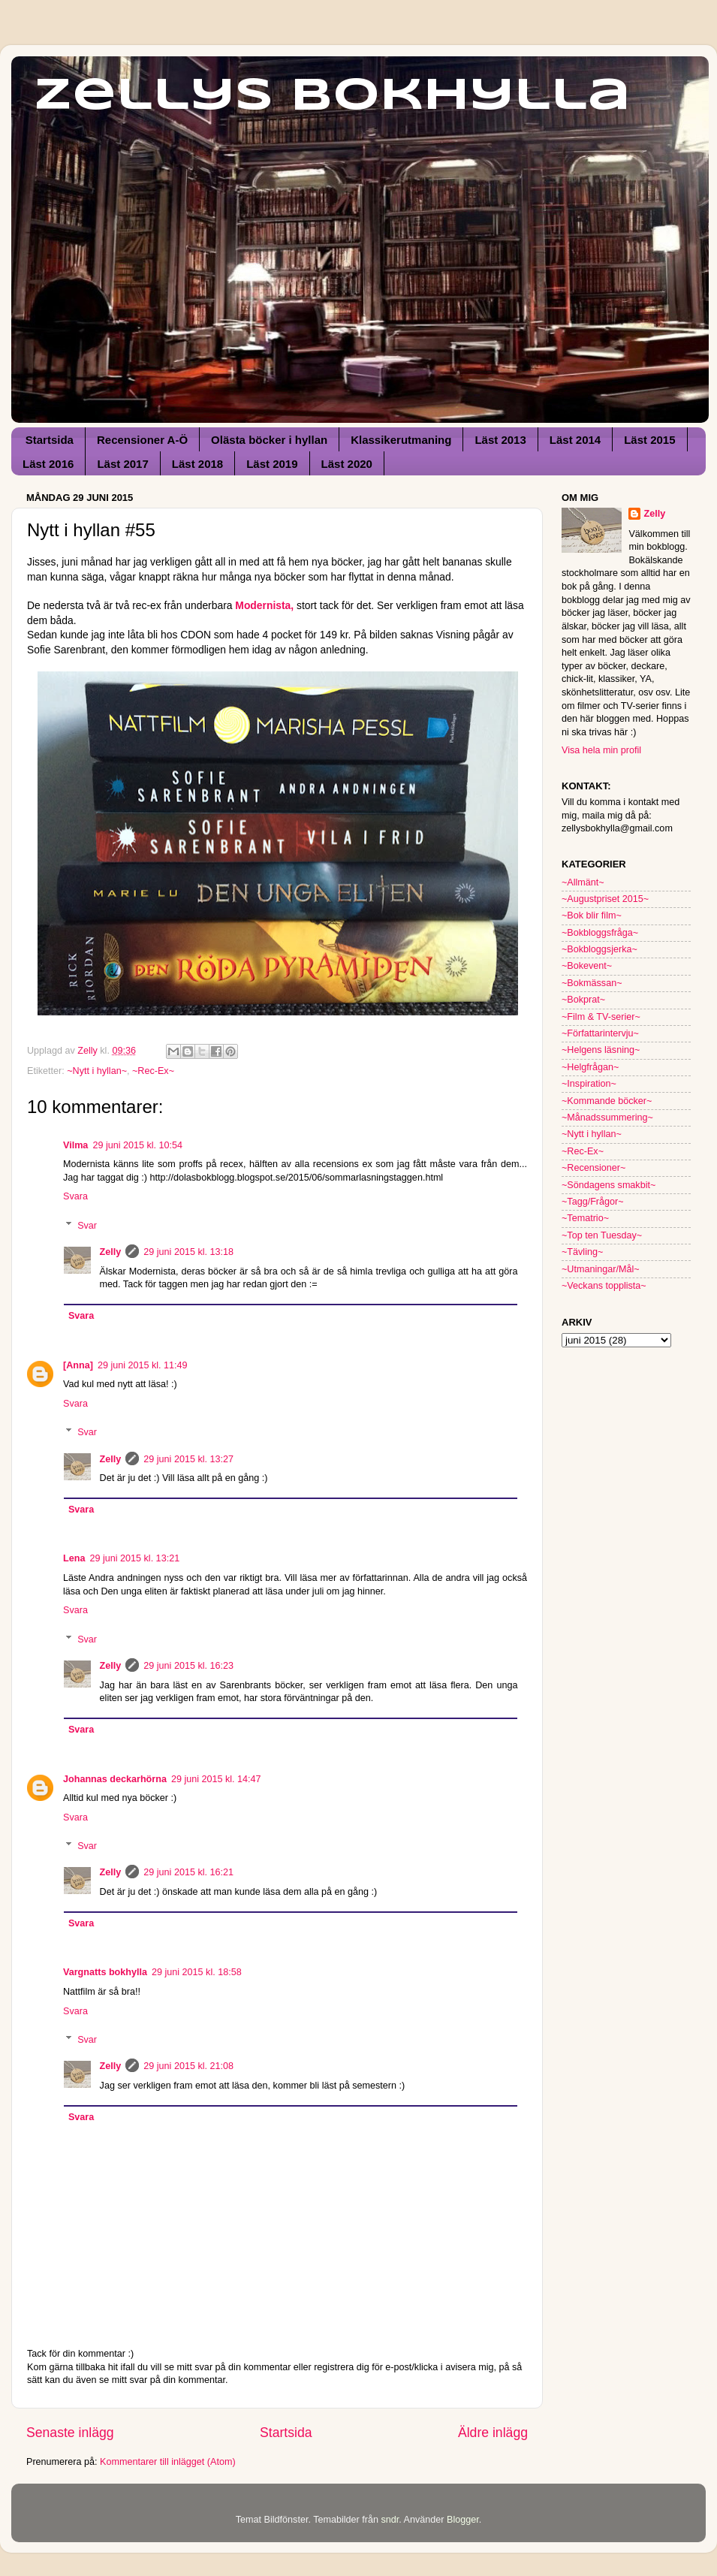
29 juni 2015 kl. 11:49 (143, 1365)
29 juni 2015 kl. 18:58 (197, 1972)
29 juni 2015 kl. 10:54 (137, 1145)
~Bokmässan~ (592, 983)
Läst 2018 (197, 463)
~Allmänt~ (583, 882)
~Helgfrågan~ (590, 1067)
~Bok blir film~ (592, 915)
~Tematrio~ (585, 1218)
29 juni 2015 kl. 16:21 (188, 1872)
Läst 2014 (575, 439)
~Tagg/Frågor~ (593, 1201)
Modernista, (264, 605)
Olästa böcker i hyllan (269, 439)
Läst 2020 (346, 463)
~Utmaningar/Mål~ (601, 1269)
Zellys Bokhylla (332, 96)
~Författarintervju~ (600, 1033)
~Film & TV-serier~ (601, 1017)
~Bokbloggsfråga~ (600, 933)
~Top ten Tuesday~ (602, 1235)
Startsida (50, 439)
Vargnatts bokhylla (105, 1972)
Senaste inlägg (70, 2432)
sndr (390, 2519)
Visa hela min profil (601, 750)
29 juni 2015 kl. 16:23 (188, 1666)
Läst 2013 (500, 439)
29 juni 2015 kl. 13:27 (188, 1459)
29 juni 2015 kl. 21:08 (188, 2066)
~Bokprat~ (583, 999)
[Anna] (78, 1365)
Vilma (75, 1145)
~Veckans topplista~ (604, 1285)
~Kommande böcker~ (607, 1101)
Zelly (111, 1252)
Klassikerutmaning (401, 439)
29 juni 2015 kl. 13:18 (188, 1252)
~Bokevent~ (587, 966)
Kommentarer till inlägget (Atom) (168, 2462)
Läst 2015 (649, 439)
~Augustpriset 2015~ (605, 899)
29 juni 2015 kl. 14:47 (216, 1779)
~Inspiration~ (589, 1083)
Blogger (463, 2519)
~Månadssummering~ (607, 1117)
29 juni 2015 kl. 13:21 (134, 1558)
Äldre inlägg (493, 2432)
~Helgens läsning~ (601, 1050)
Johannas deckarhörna (115, 1779)
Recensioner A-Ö (142, 439)
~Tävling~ (582, 1252)
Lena (74, 1558)
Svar (87, 1225)
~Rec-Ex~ (153, 1071)
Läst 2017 (122, 463)
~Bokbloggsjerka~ (599, 949)
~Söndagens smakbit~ (608, 1185)
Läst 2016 (48, 463)
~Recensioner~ (593, 1168)
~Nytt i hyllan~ (97, 1071)
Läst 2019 (271, 463)
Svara (75, 1196)
